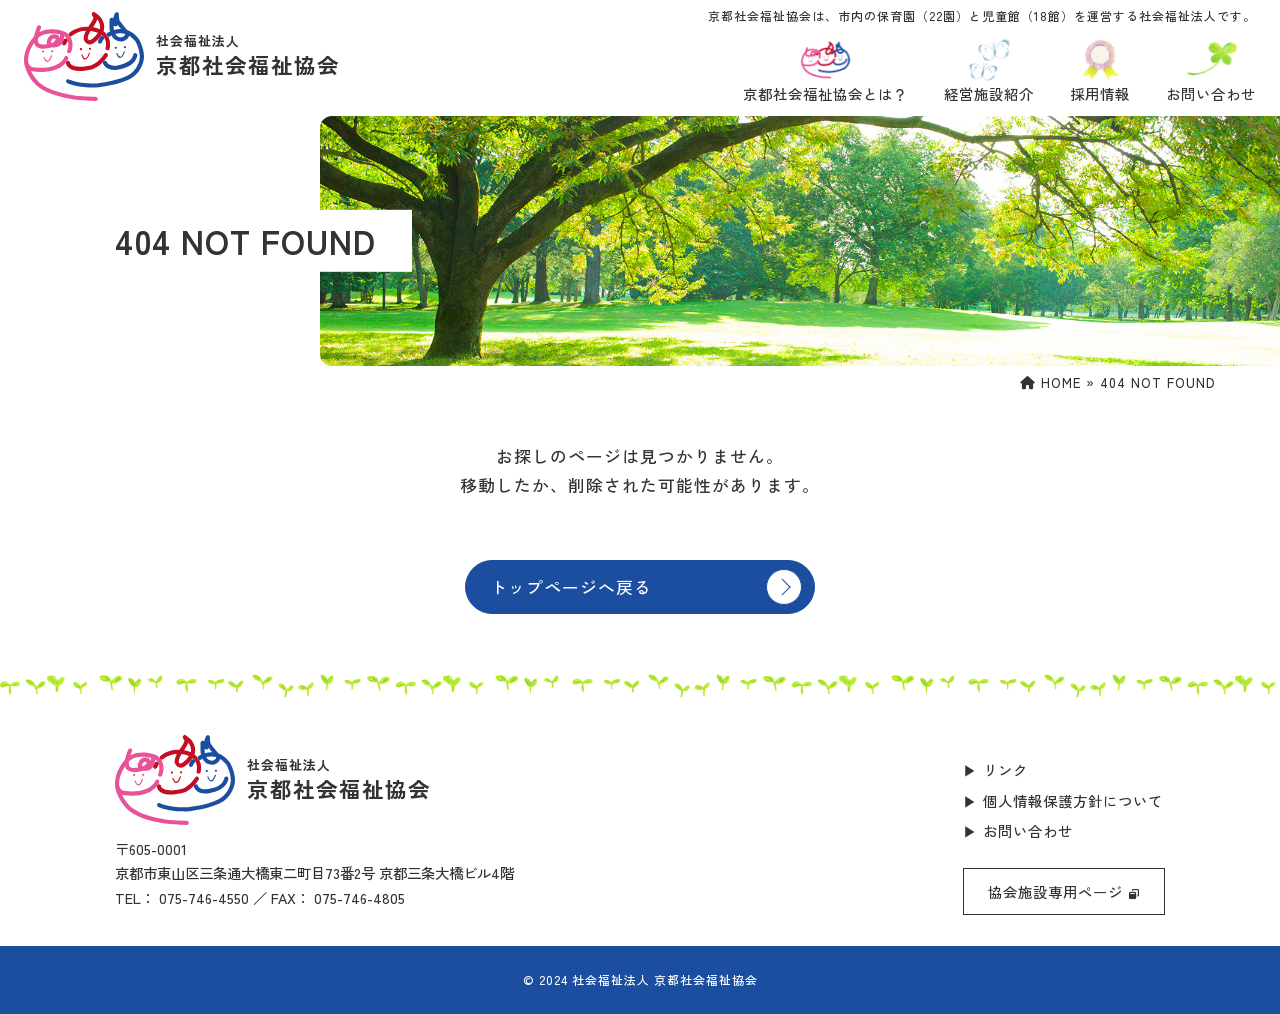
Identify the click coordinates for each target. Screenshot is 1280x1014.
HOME (1050, 382)
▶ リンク (995, 769)
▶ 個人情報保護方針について (1063, 800)
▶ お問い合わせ (1018, 830)
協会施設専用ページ (1064, 891)
